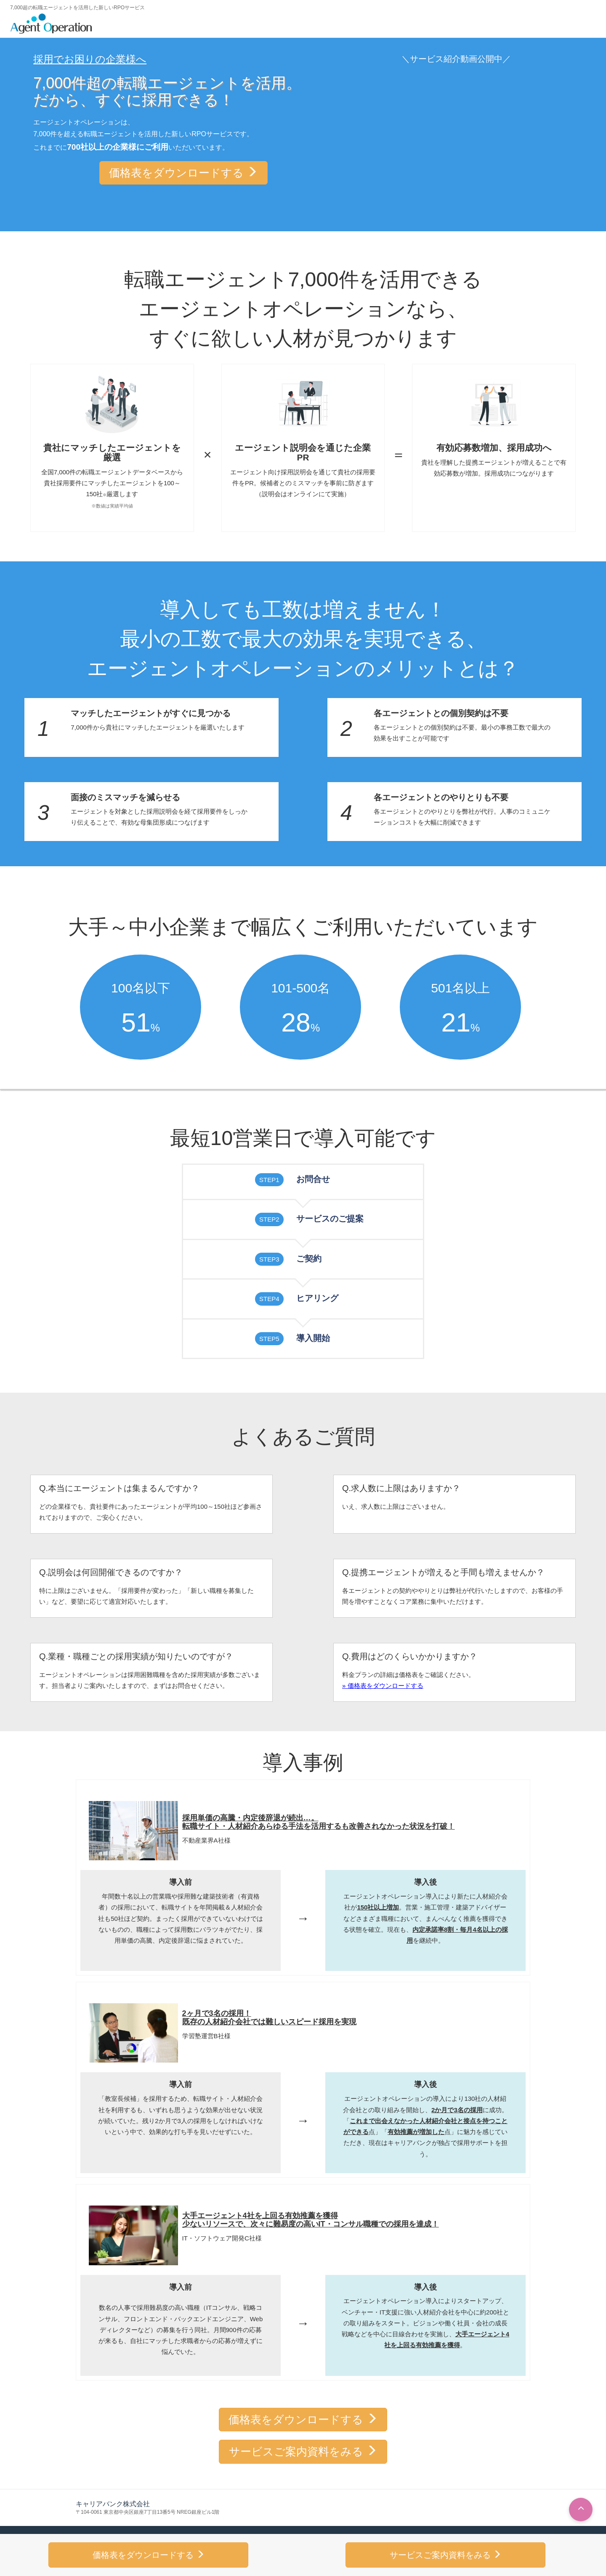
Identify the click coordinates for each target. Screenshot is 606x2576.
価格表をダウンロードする (183, 173)
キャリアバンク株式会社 (113, 2503)
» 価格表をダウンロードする (382, 1685)
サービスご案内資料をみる (303, 2451)
